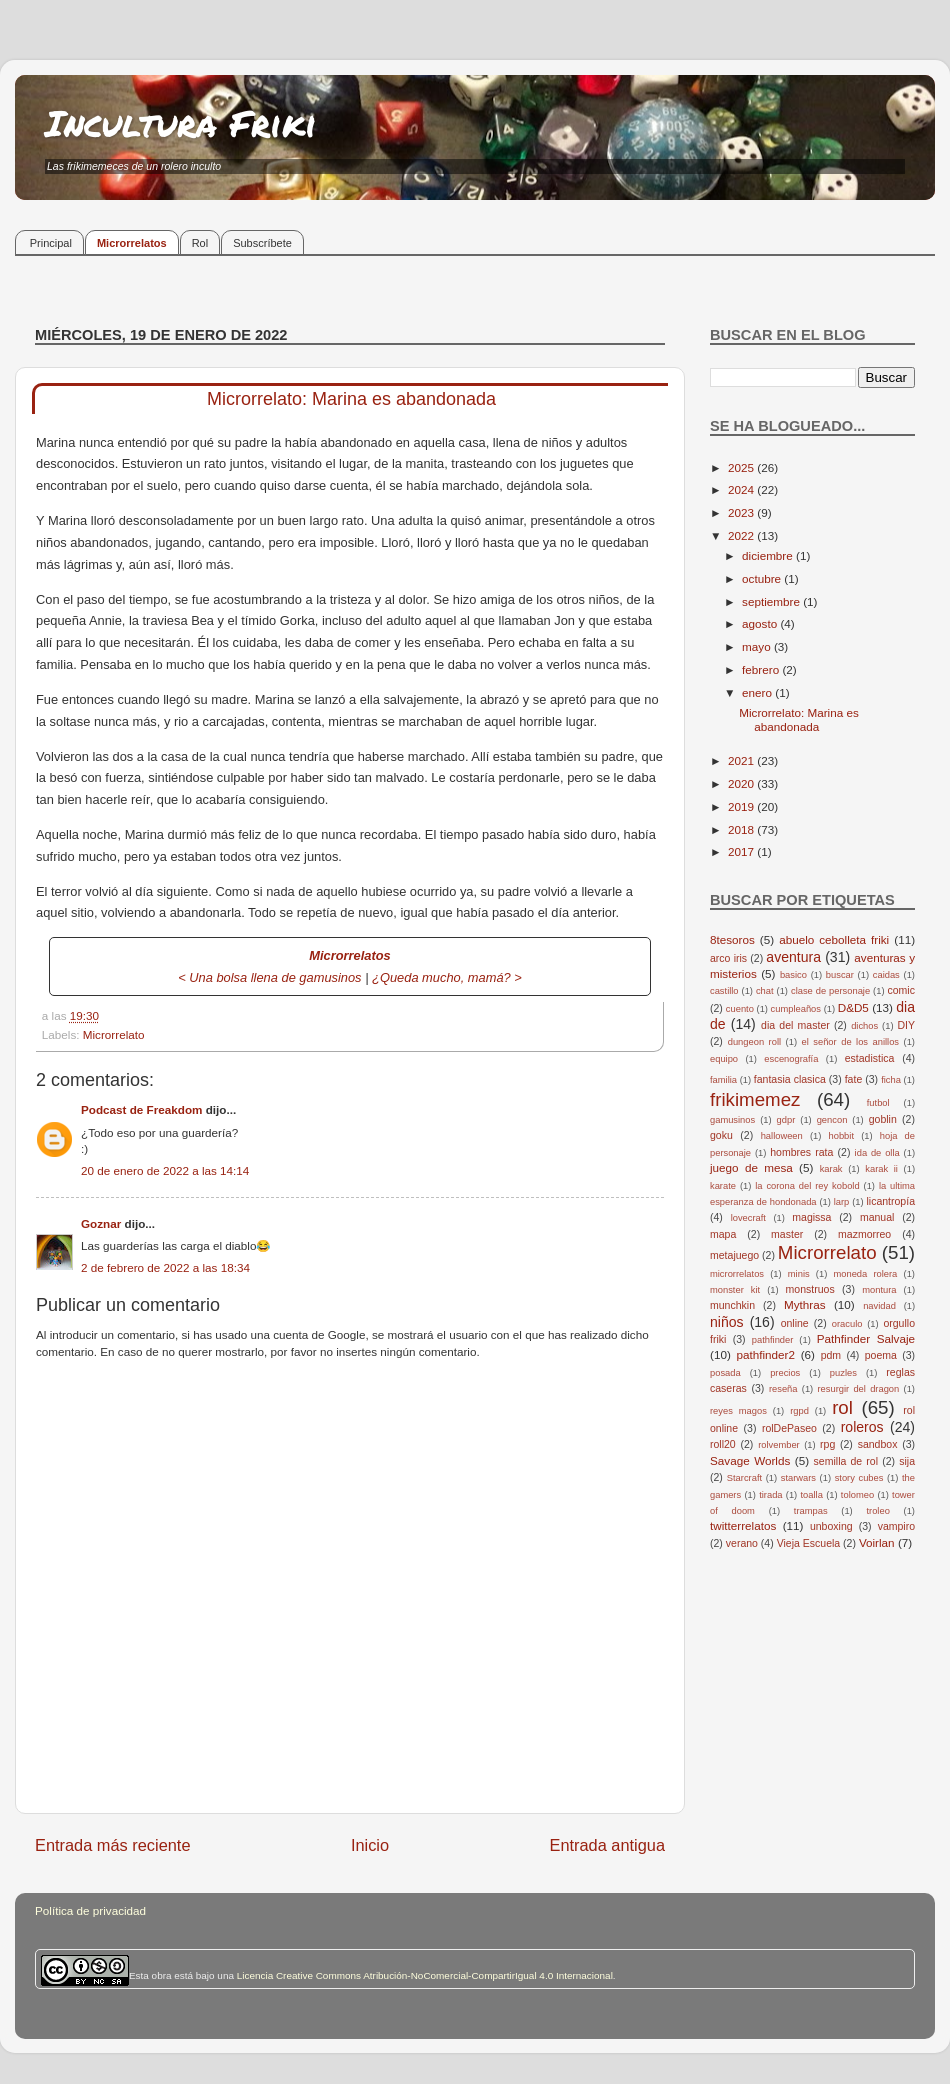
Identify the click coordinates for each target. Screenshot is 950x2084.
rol (842, 1407)
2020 (742, 783)
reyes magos (738, 1411)
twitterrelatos (743, 1525)
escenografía (791, 1059)
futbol (878, 1103)
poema (881, 1355)
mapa (723, 1234)
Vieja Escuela (809, 1543)
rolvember (779, 1445)
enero (758, 692)
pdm (831, 1355)
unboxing (831, 1526)
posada (725, 1373)
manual (877, 1217)
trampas (811, 1511)
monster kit (735, 1290)
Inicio (370, 1845)
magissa (811, 1217)
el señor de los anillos (851, 1042)
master (787, 1234)
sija (907, 1461)
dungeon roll (754, 1042)
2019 (742, 806)
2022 (742, 535)
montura (879, 1290)
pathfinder (773, 1340)
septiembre (772, 601)
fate (854, 1079)
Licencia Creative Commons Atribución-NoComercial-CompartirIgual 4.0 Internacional (425, 1975)
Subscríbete (262, 243)
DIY (906, 1025)
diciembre (769, 555)
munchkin (732, 1305)
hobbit (841, 1136)
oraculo (847, 1324)
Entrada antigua (607, 1845)
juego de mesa (751, 1167)
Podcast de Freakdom (141, 1109)
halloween (782, 1136)
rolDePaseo (789, 1428)
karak (831, 1169)
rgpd (799, 1411)
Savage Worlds (750, 1460)
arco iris (728, 958)
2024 (742, 489)
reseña (783, 1389)
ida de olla (877, 1153)
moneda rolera (865, 1274)
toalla (812, 1495)
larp (842, 1202)
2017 (742, 851)
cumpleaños (796, 1009)
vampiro (896, 1526)
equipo (724, 1059)
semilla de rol (846, 1461)
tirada (770, 1495)
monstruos (810, 1289)
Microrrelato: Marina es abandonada (799, 719)
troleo (877, 1511)
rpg (827, 1444)
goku (721, 1135)
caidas (886, 975)
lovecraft (748, 1218)
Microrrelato (114, 1034)
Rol (200, 243)
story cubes (859, 1478)
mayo (758, 646)
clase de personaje (830, 991)
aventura (793, 957)
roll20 (723, 1444)
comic (900, 990)
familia (723, 1080)
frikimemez (755, 1099)
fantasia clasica (790, 1079)
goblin (883, 1119)
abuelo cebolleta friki (834, 939)
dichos (864, 1026)
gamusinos (732, 1120)
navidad (879, 1306)
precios (785, 1373)
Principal (51, 243)
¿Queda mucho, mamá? (441, 977)
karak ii (881, 1169)
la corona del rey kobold (807, 1186)
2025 (742, 467)
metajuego (734, 1255)
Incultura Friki (181, 122)
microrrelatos (737, 1274)
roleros (862, 1427)
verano (742, 1543)
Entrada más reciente (113, 1845)
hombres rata (801, 1152)
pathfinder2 (765, 1354)
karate (723, 1186)
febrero (762, 669)
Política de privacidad (90, 1910)
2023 (742, 512)
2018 (742, 829)
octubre (763, 578)
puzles (843, 1373)
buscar (840, 975)
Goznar (101, 1223)
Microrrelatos (132, 243)
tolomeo (857, 1495)
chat (765, 991)
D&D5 (853, 1007)
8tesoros (732, 939)
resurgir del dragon (858, 1389)
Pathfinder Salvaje (866, 1338)
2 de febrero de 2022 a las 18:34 (165, 1267)
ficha (891, 1080)
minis (799, 1274)
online (795, 1323)
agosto (761, 623)
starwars (798, 1478)
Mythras (805, 1304)
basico (793, 975)
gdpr (786, 1120)
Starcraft (744, 1478)
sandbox (878, 1444)
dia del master (795, 1025)
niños (727, 1322)
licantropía (890, 1201)
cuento (740, 1009)
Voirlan (877, 1542)
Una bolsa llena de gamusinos (275, 977)
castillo (724, 991)
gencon (832, 1120)
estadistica (870, 1058)
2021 (742, 760)
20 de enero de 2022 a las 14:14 (165, 1170)
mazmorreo (864, 1234)
